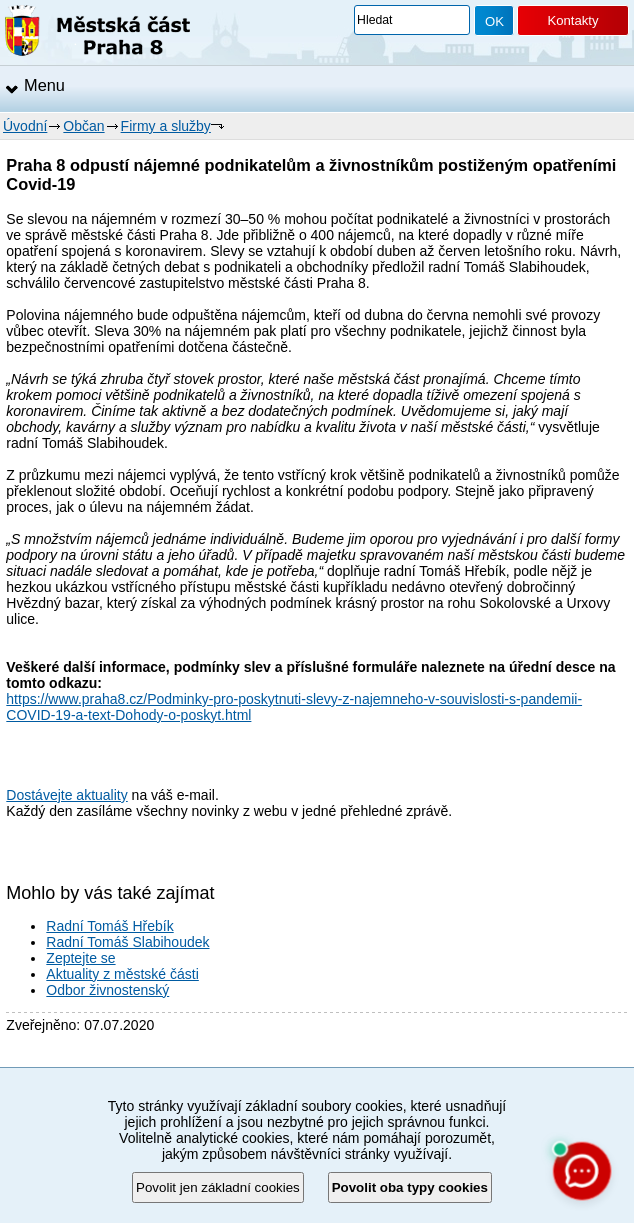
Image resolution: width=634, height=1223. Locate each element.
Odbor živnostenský (107, 990)
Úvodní (25, 126)
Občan (83, 126)
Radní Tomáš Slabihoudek (127, 942)
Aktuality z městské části (122, 974)
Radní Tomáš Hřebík (109, 926)
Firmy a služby (166, 126)
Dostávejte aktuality (66, 795)
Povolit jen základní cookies (218, 1187)
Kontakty (572, 20)
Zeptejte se (80, 958)
